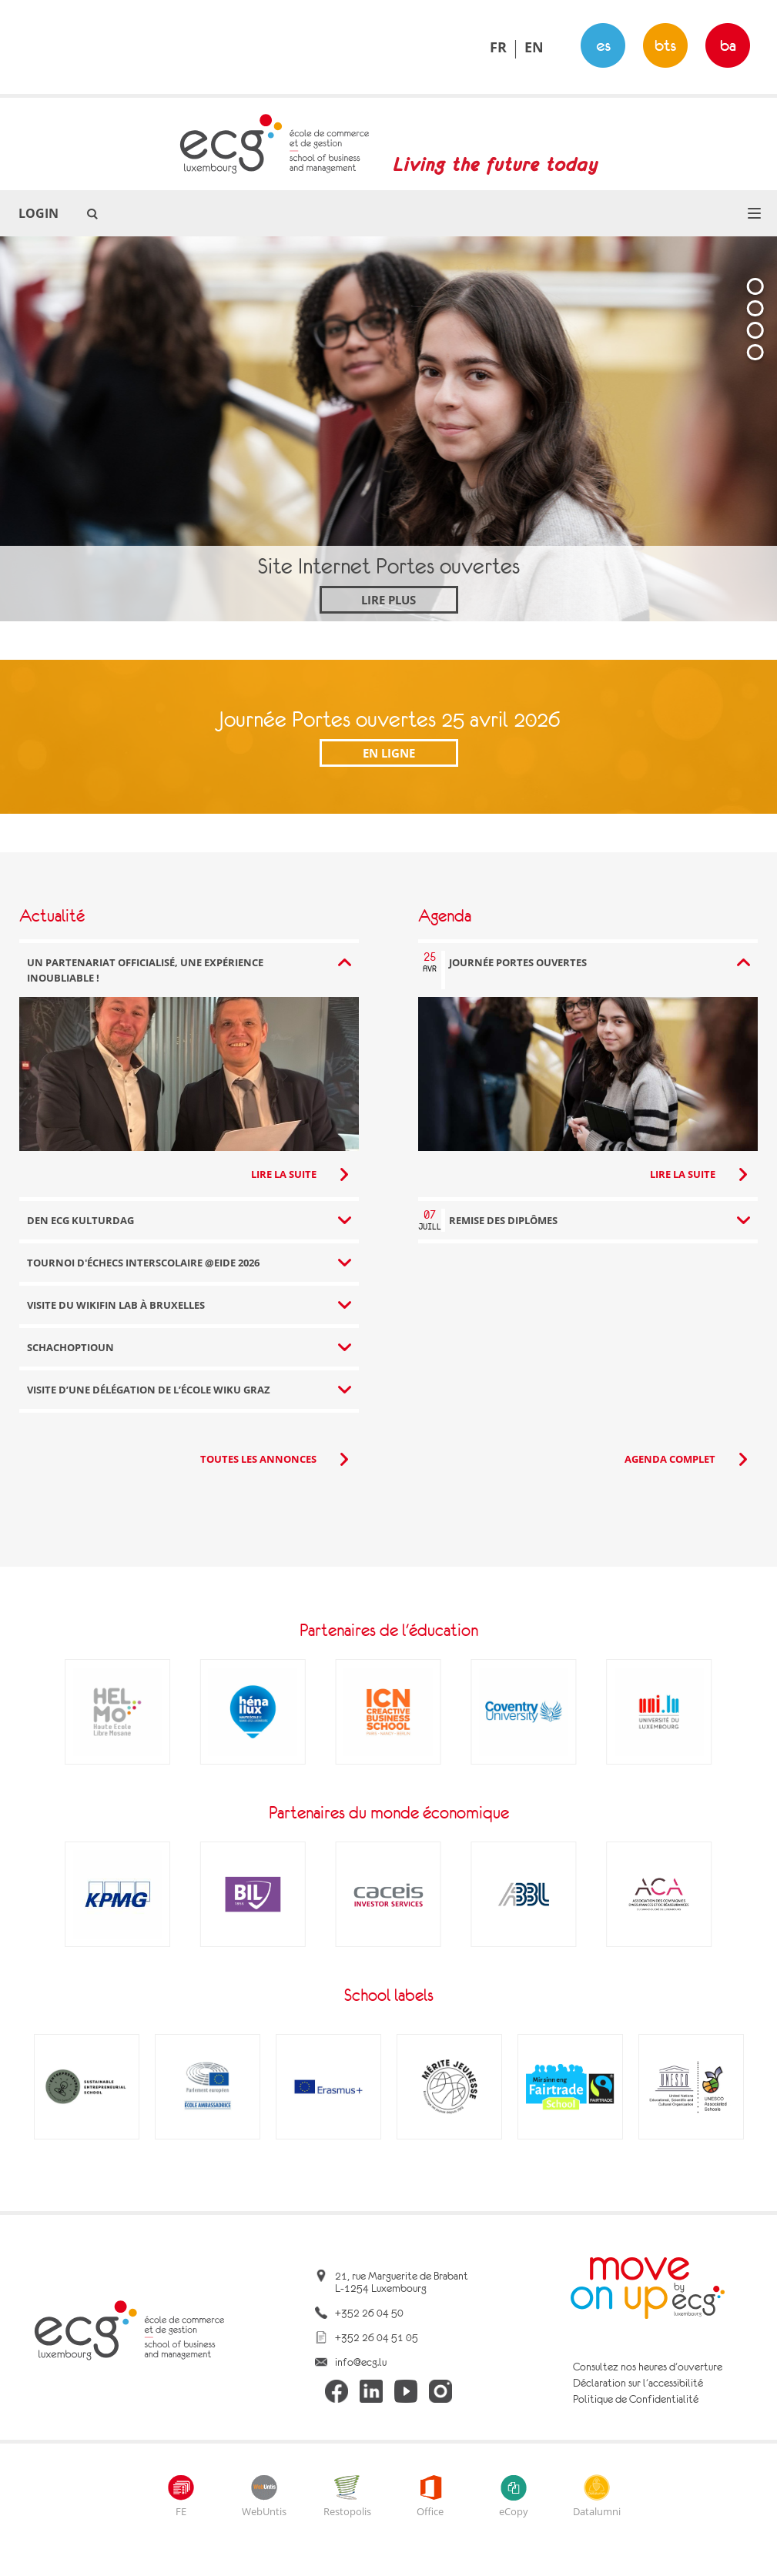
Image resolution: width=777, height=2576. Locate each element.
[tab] (755, 286)
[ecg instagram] (440, 2392)
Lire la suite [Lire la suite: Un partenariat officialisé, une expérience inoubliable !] (283, 1174)
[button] (754, 213)
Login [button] (38, 213)
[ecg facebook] (336, 2392)
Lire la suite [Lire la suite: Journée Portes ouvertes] (682, 1174)
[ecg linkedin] (371, 2392)
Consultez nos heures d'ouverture (647, 2366)
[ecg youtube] (405, 2392)
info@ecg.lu (361, 2362)
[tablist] (755, 438)
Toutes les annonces (258, 1459)
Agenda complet (670, 1459)
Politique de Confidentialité (635, 2399)
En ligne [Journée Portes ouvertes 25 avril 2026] (389, 753)
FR (498, 47)
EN (534, 47)
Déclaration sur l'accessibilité (638, 2383)
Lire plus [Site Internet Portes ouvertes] (388, 599)
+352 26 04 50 (369, 2313)
